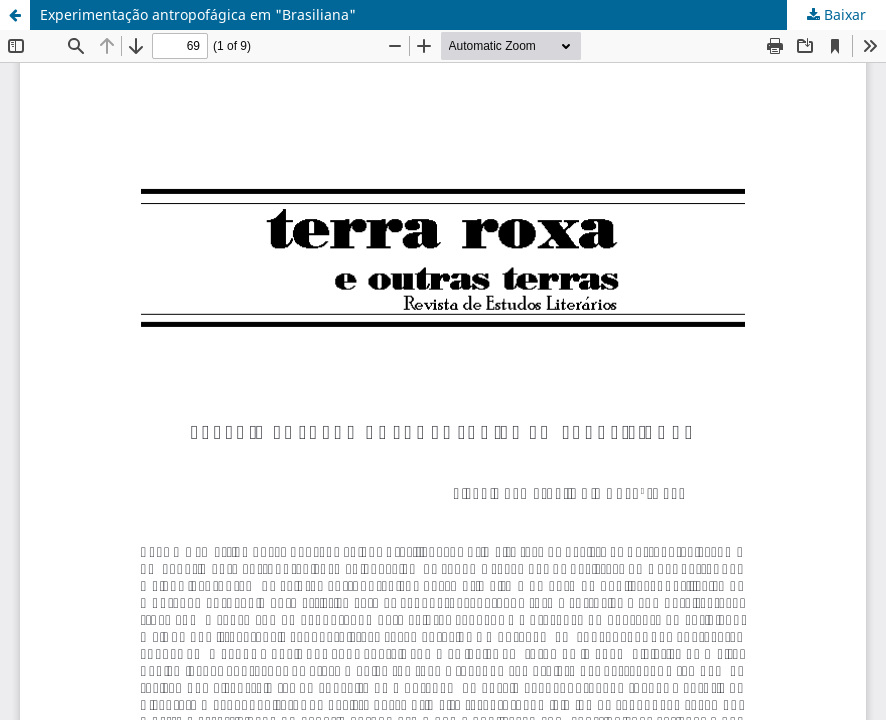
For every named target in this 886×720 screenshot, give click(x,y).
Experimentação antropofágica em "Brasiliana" (198, 14)
